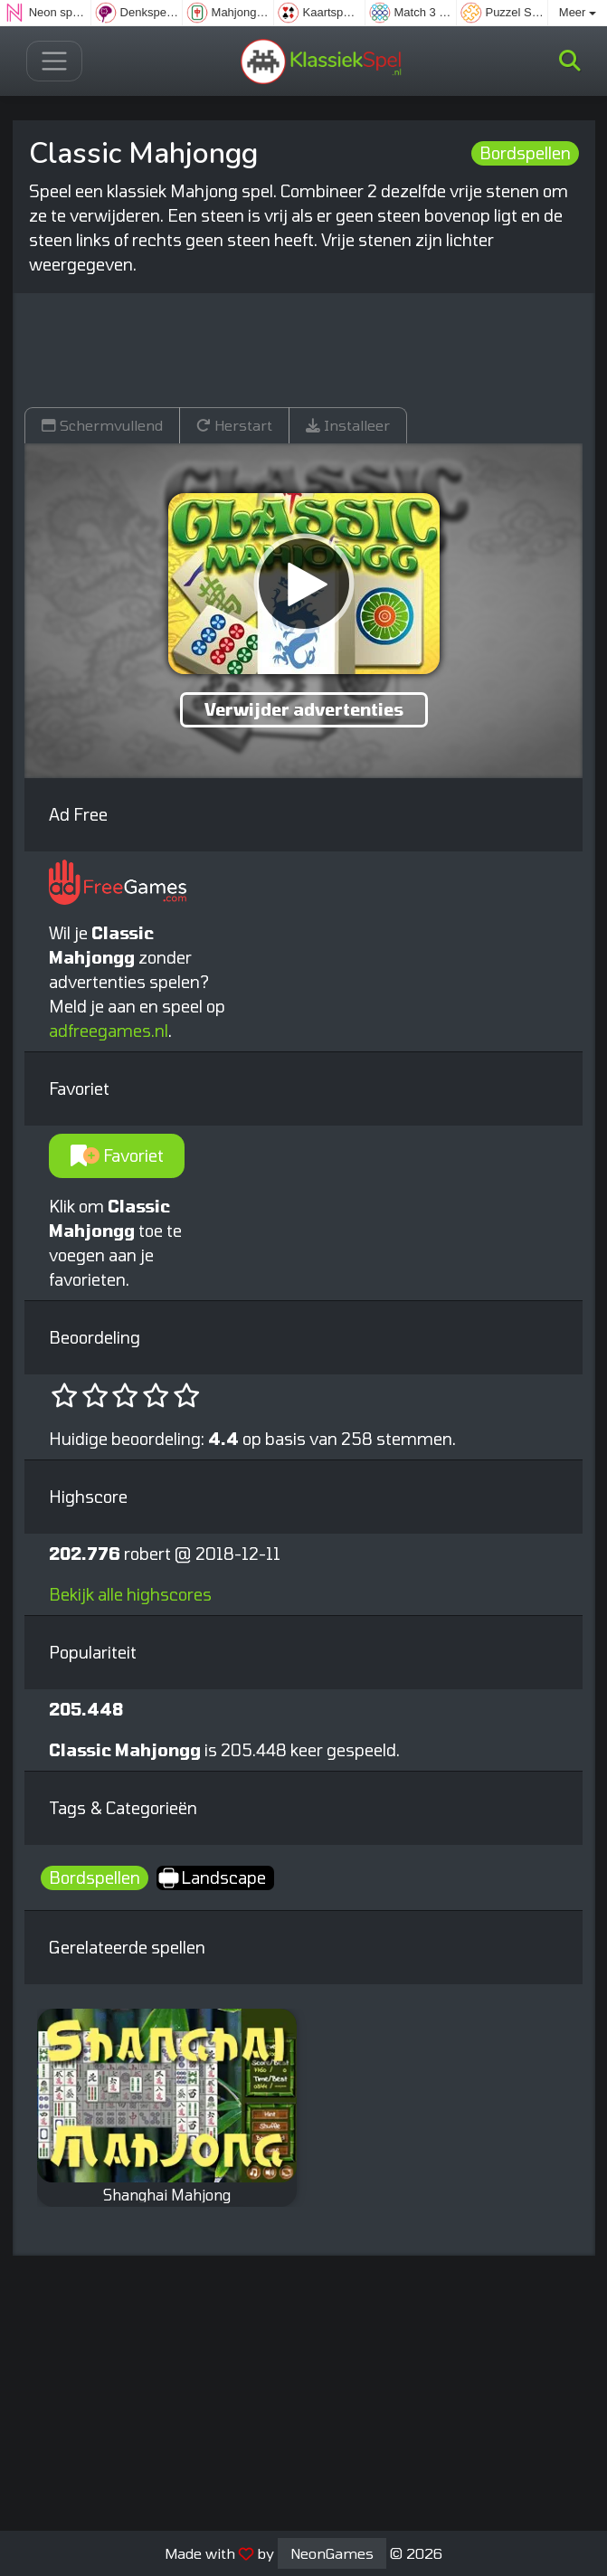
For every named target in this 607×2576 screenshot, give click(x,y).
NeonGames (332, 2553)
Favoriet (117, 1155)
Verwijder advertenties (303, 709)
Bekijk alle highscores (130, 1594)
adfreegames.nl (108, 1031)
